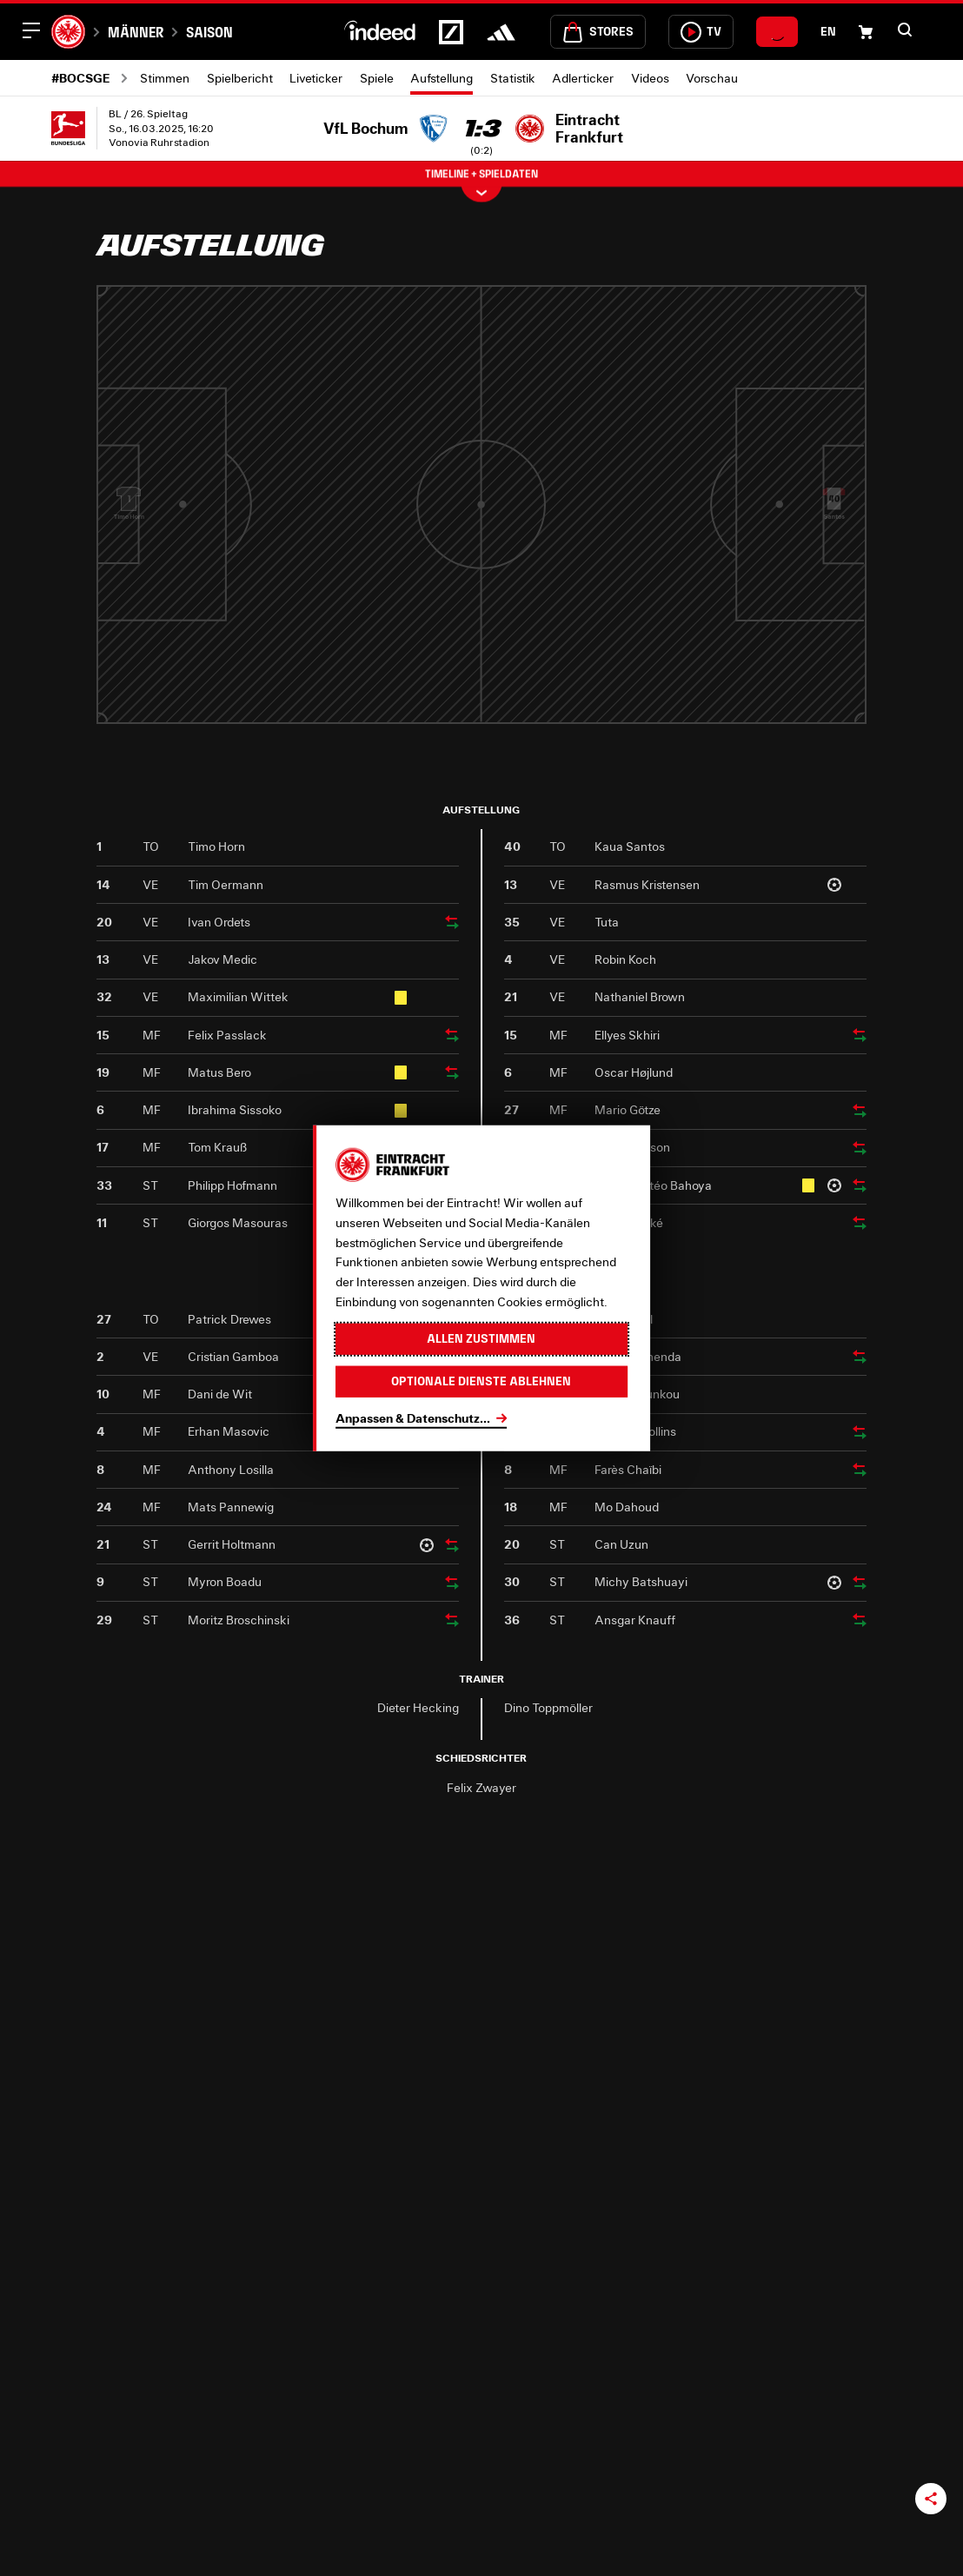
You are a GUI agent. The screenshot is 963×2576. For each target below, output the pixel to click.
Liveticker (315, 77)
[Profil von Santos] (834, 499)
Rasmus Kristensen (647, 884)
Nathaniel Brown (639, 996)
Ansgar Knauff (634, 1619)
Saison (209, 32)
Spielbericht (240, 77)
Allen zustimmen (481, 1338)
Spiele (377, 77)
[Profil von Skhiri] (691, 449)
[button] (905, 30)
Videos (650, 77)
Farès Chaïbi (627, 1469)
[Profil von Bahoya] (619, 599)
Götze (619, 428)
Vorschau (712, 77)
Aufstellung (441, 77)
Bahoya (619, 627)
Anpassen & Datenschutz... (412, 1417)
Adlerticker (583, 77)
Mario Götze (627, 1109)
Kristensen (762, 379)
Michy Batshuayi (640, 1581)
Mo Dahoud (626, 1506)
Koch (762, 578)
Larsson (619, 528)
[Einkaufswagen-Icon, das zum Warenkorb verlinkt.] (866, 32)
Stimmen (164, 77)
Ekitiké (547, 528)
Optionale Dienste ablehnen (481, 1381)
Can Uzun (621, 1544)
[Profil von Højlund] (691, 549)
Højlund (691, 578)
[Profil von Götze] (619, 400)
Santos (834, 528)
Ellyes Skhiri (627, 1034)
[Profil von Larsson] (619, 499)
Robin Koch (625, 959)
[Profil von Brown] (762, 648)
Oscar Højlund (633, 1072)
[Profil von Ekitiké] (547, 499)
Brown (762, 677)
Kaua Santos (629, 846)
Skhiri (690, 478)
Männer (135, 32)
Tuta (763, 478)
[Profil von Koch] (762, 549)
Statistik (512, 77)
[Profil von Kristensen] (762, 350)
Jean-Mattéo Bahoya (653, 1185)
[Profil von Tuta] (762, 449)
